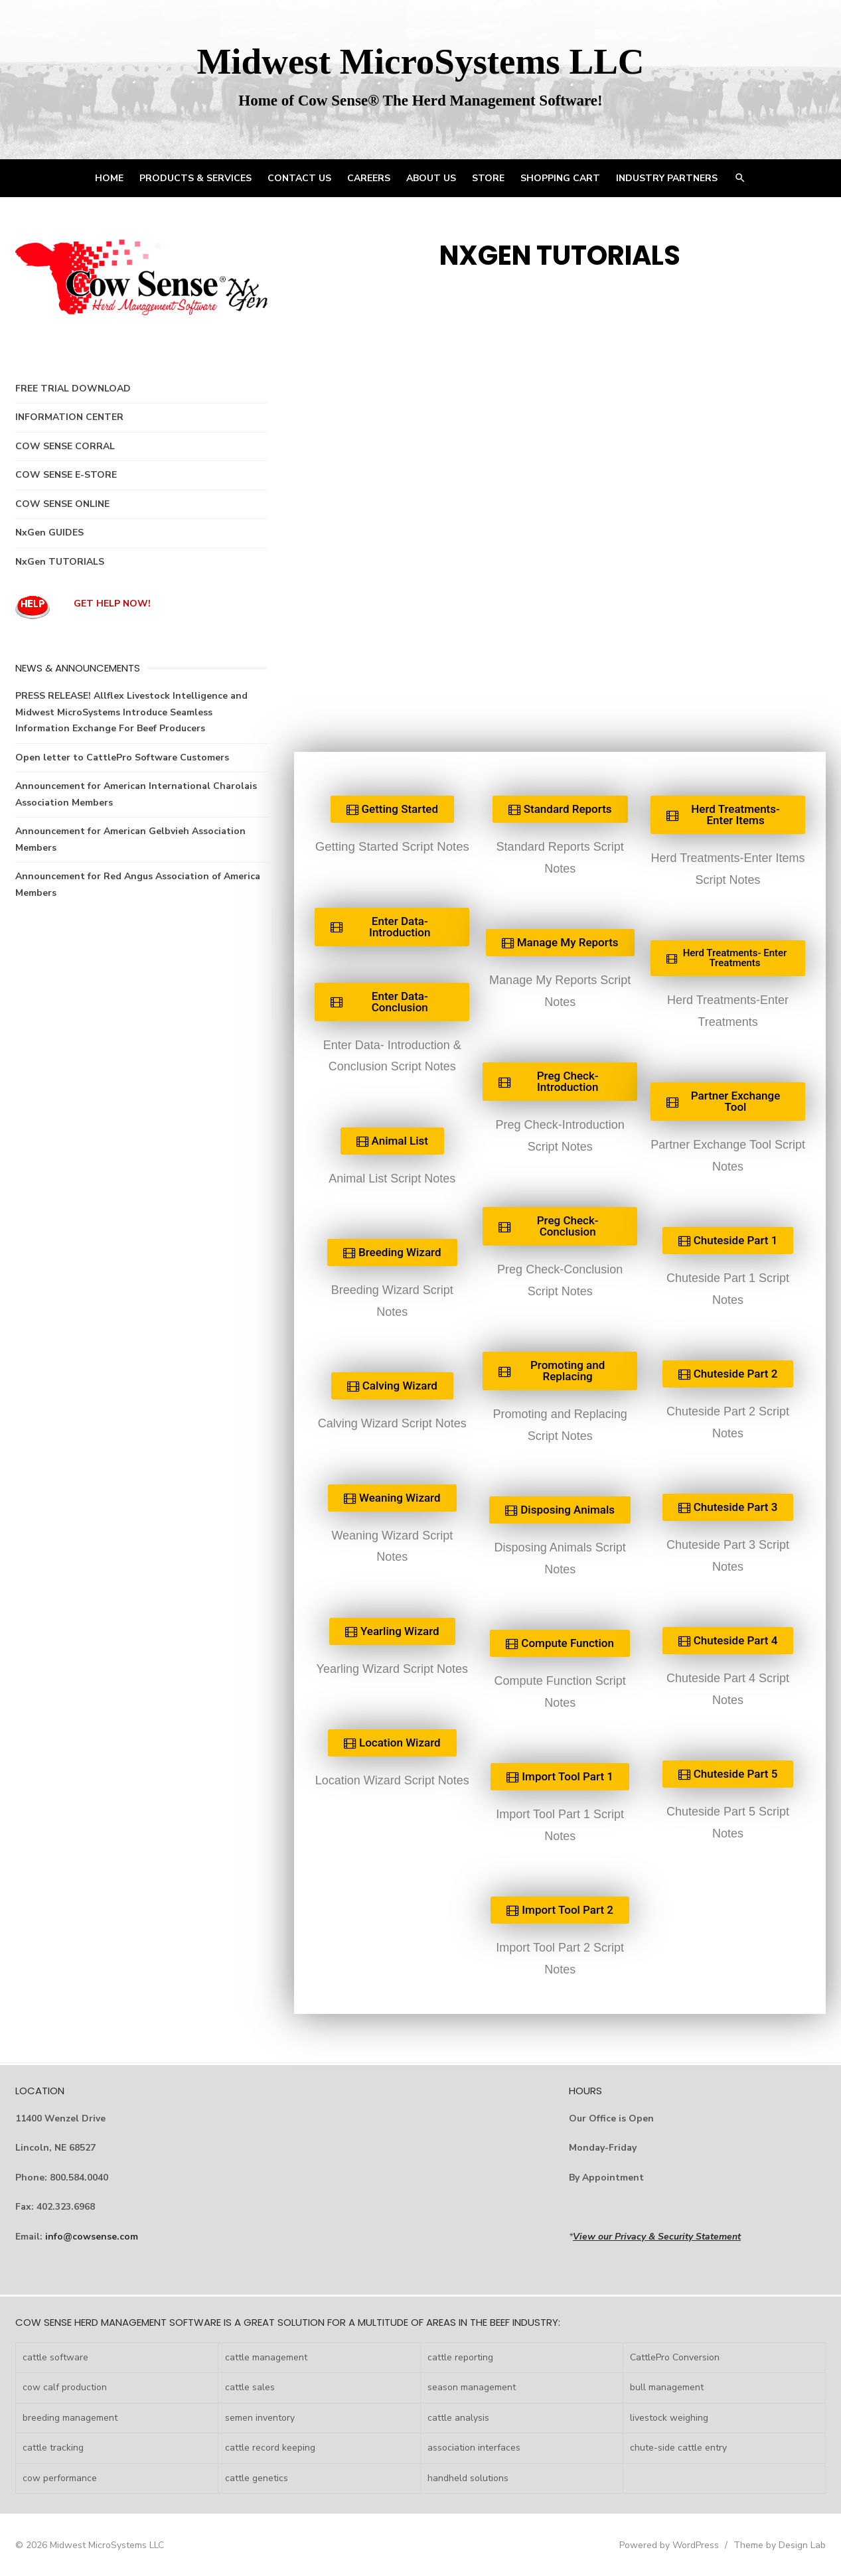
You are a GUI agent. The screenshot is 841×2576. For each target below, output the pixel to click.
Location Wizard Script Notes (392, 1780)
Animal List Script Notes (392, 1178)
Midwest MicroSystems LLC (420, 61)
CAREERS (368, 178)
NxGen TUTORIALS (59, 561)
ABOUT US (431, 178)
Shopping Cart (560, 178)
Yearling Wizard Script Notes (392, 1669)
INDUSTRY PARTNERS (667, 178)
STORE (488, 178)
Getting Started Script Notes (392, 846)
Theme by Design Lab (779, 2545)
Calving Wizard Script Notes (392, 1423)
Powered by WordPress (669, 2545)
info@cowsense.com (91, 2236)
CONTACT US (299, 178)
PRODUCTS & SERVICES (195, 178)
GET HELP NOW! (112, 603)
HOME (109, 178)
